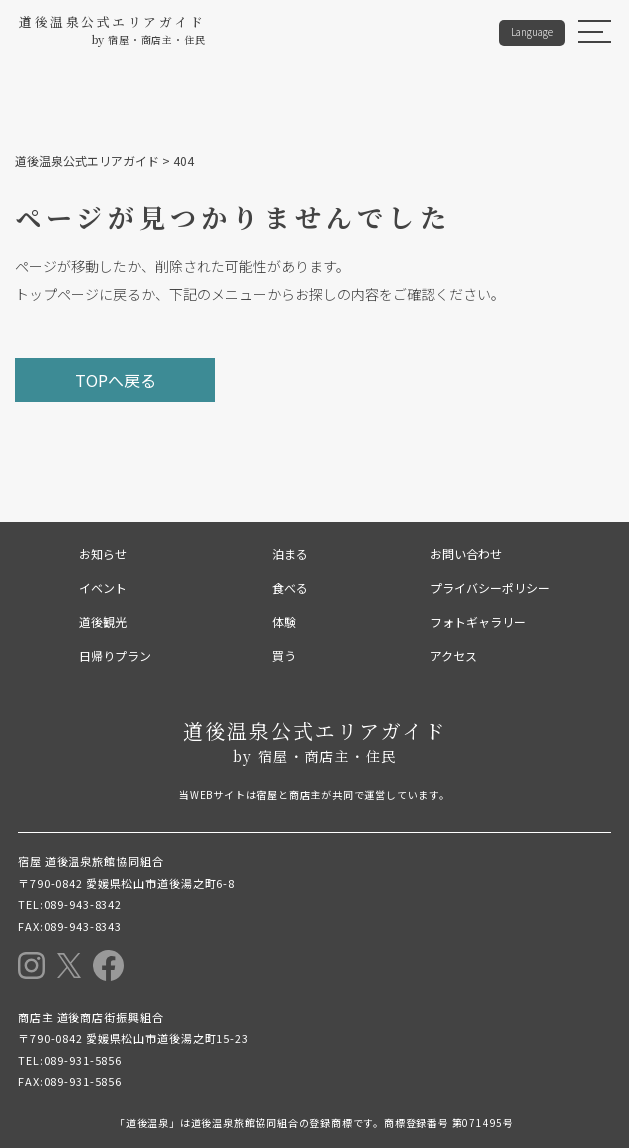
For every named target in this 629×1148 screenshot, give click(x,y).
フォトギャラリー (478, 621)
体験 (284, 621)
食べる (290, 587)
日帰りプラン (115, 655)
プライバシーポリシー (490, 587)
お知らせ (103, 553)
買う (284, 655)
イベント (103, 587)
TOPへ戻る (115, 380)
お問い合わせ (466, 553)
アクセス (453, 655)
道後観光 (103, 621)
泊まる (290, 553)
